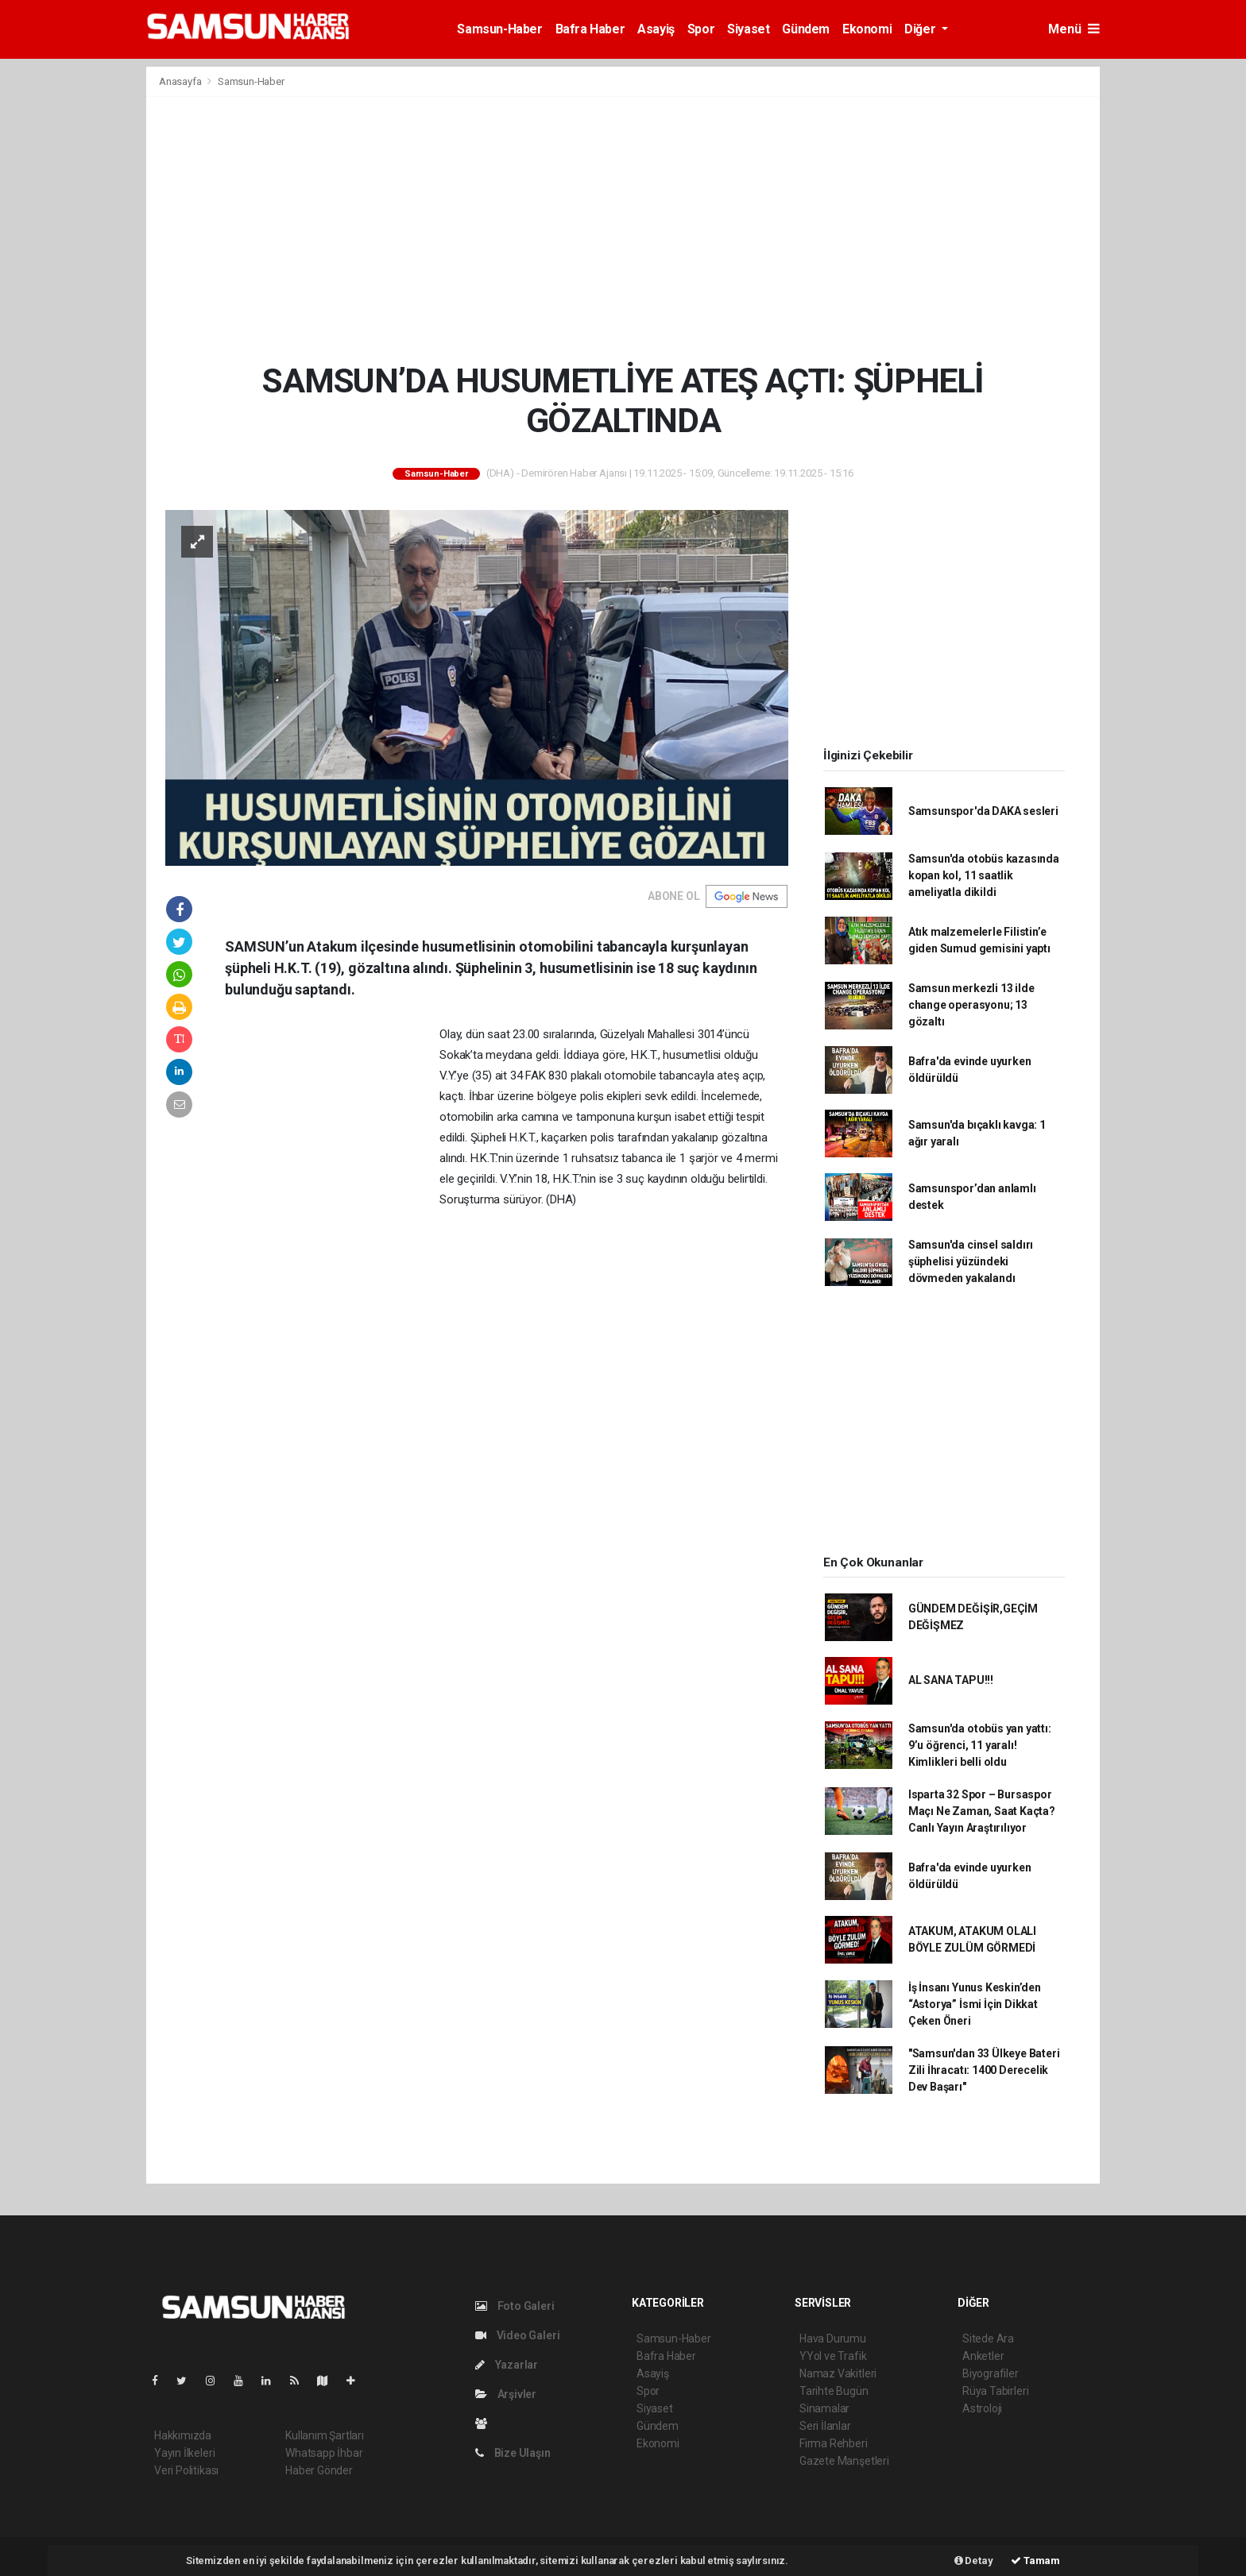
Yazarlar (506, 2364)
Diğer (921, 29)
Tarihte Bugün (834, 2391)
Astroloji (982, 2408)
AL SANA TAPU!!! (950, 1680)
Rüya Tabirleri (995, 2391)
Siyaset (748, 29)
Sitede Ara (988, 2338)
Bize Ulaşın (513, 2453)
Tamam (1035, 2560)
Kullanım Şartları (324, 2435)
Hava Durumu (832, 2338)
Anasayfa (181, 81)
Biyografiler (990, 2373)
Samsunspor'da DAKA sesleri (983, 811)
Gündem (806, 29)
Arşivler (505, 2394)
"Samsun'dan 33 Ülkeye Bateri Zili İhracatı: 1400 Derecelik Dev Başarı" (984, 2070)
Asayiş (656, 29)
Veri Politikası (186, 2470)
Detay (973, 2560)
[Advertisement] (623, 229)
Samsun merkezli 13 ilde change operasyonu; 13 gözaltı (971, 1005)
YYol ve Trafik (832, 2356)
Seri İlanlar (825, 2426)
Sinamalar (824, 2408)
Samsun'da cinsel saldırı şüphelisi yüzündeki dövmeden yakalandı (970, 1261)
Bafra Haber (590, 29)
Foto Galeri (515, 2306)
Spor (700, 29)
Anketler (983, 2356)
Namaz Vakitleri (837, 2373)
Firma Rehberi (833, 2443)
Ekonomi (867, 29)
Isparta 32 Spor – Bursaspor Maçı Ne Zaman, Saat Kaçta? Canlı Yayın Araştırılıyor (981, 1811)
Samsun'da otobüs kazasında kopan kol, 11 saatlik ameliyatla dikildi (983, 875)
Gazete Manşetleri (844, 2460)
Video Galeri (517, 2335)
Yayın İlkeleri (184, 2453)
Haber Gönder (319, 2470)
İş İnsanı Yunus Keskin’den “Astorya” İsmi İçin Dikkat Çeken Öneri (974, 2004)
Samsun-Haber (499, 29)
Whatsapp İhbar (323, 2453)
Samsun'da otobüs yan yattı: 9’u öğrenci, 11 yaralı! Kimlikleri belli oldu (979, 1745)
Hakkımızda (182, 2435)
